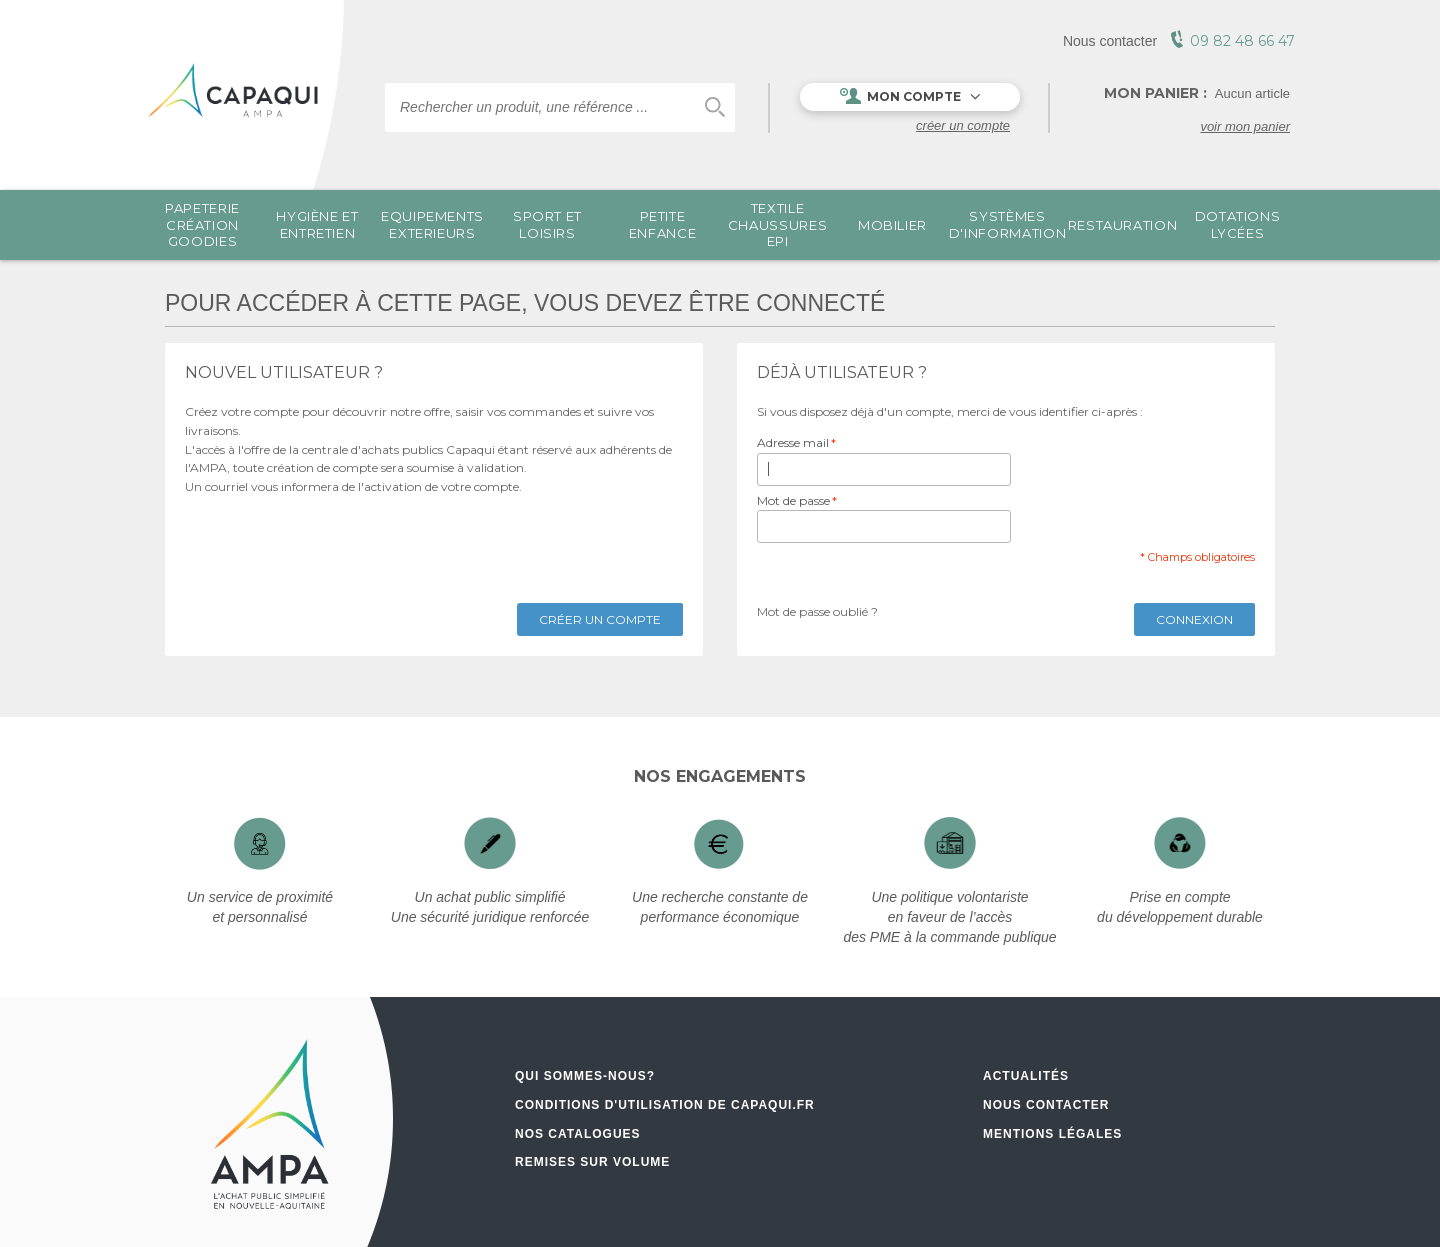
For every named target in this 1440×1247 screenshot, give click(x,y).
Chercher (715, 107)
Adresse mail (793, 443)
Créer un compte (963, 125)
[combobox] (560, 107)
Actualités (1026, 1076)
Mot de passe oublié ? (817, 611)
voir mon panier (1245, 126)
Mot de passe (793, 501)
